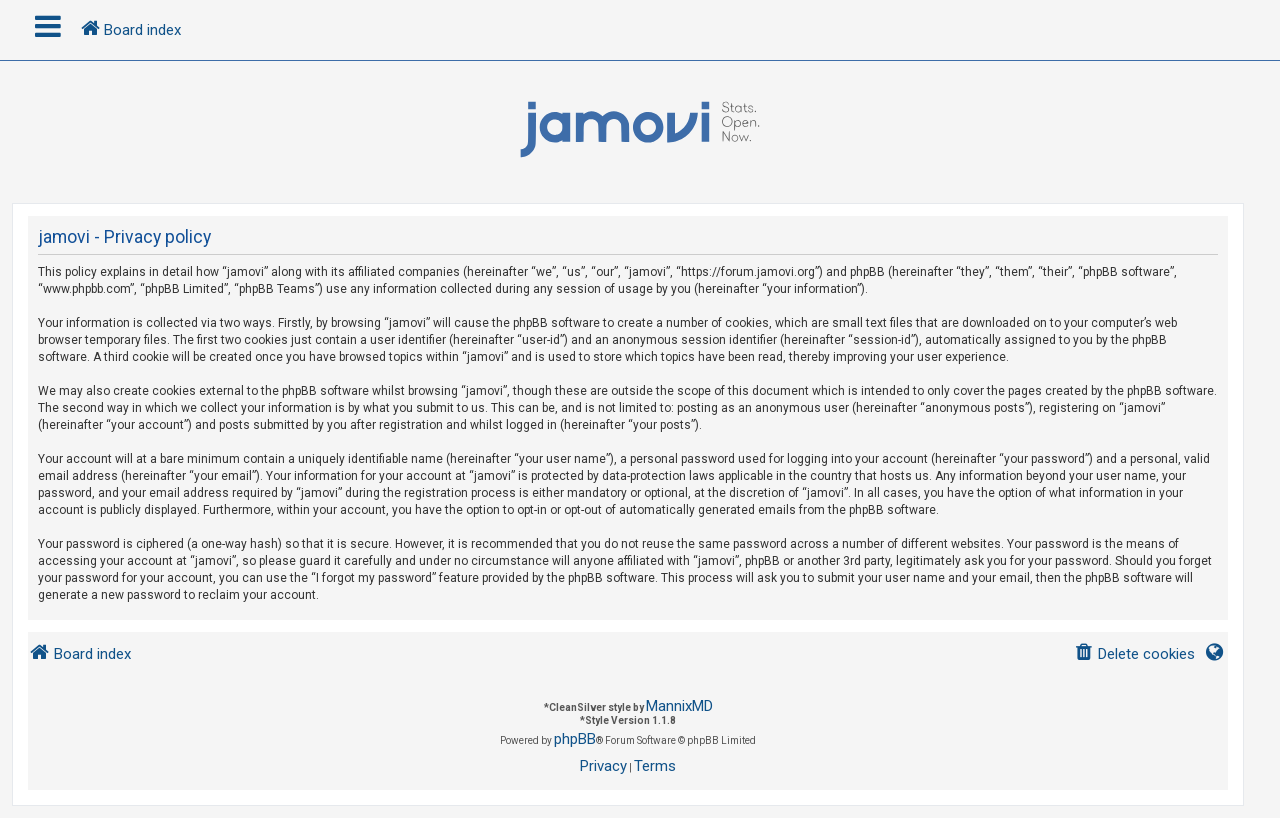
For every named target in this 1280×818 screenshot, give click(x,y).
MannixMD (679, 706)
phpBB (575, 739)
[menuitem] (1134, 654)
